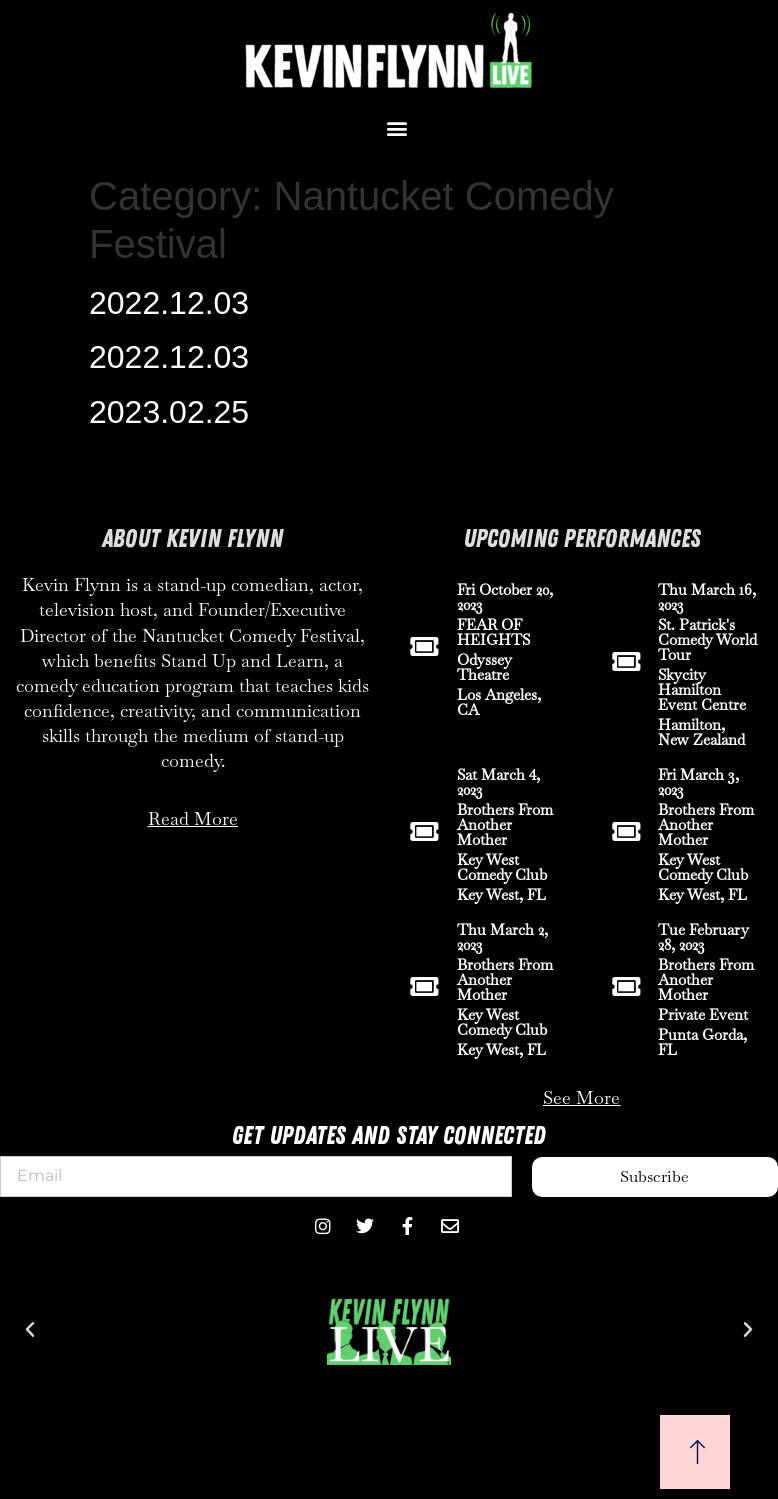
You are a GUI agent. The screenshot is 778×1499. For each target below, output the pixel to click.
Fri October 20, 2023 (505, 597)
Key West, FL (501, 894)
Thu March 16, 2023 (707, 597)
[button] (396, 127)
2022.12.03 (169, 303)
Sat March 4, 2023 (498, 782)
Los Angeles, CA (499, 702)
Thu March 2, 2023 (502, 937)
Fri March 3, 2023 (698, 782)
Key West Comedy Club (502, 867)
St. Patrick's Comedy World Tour (707, 639)
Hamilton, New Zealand (701, 732)
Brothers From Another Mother (505, 824)
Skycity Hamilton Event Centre (702, 689)
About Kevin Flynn (192, 539)
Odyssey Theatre (484, 667)
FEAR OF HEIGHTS (493, 632)
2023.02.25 (169, 412)
